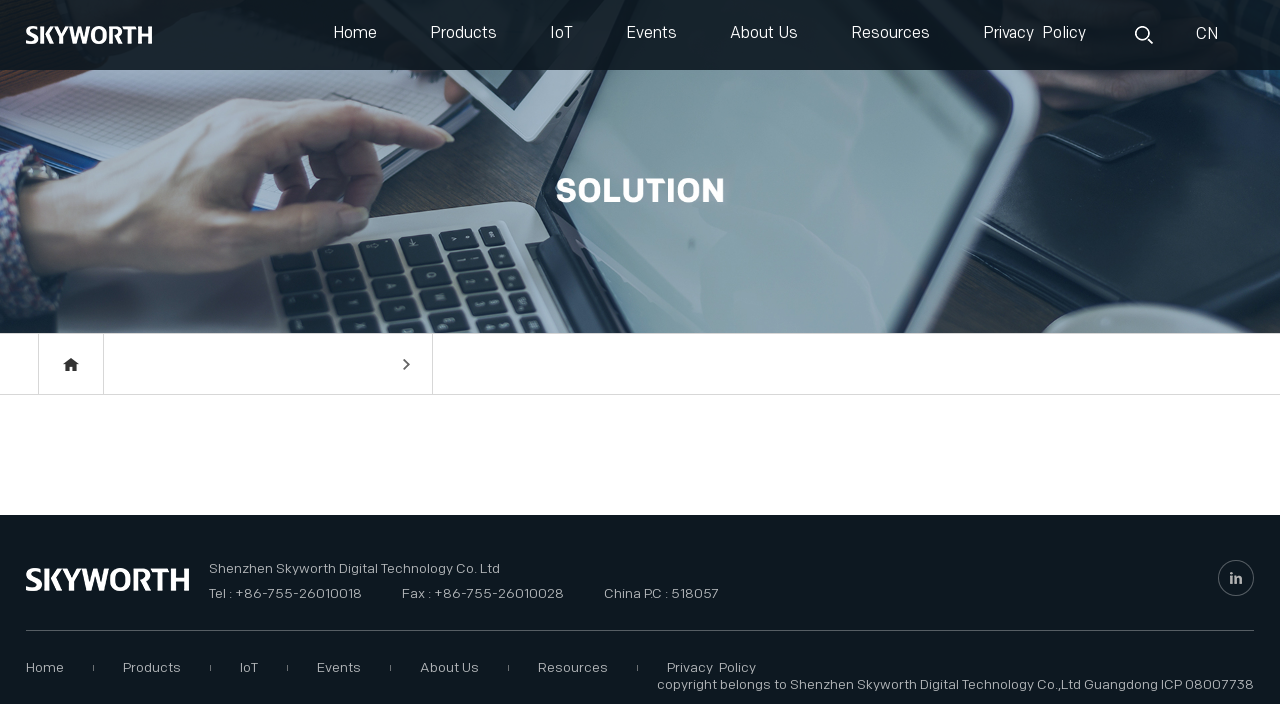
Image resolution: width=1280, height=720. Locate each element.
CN (1205, 34)
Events (651, 33)
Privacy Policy (1034, 33)
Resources (890, 33)
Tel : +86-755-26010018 (285, 593)
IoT (561, 33)
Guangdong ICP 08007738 (1169, 684)
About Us (764, 33)
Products (463, 33)
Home (355, 33)
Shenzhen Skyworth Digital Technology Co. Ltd (354, 568)
